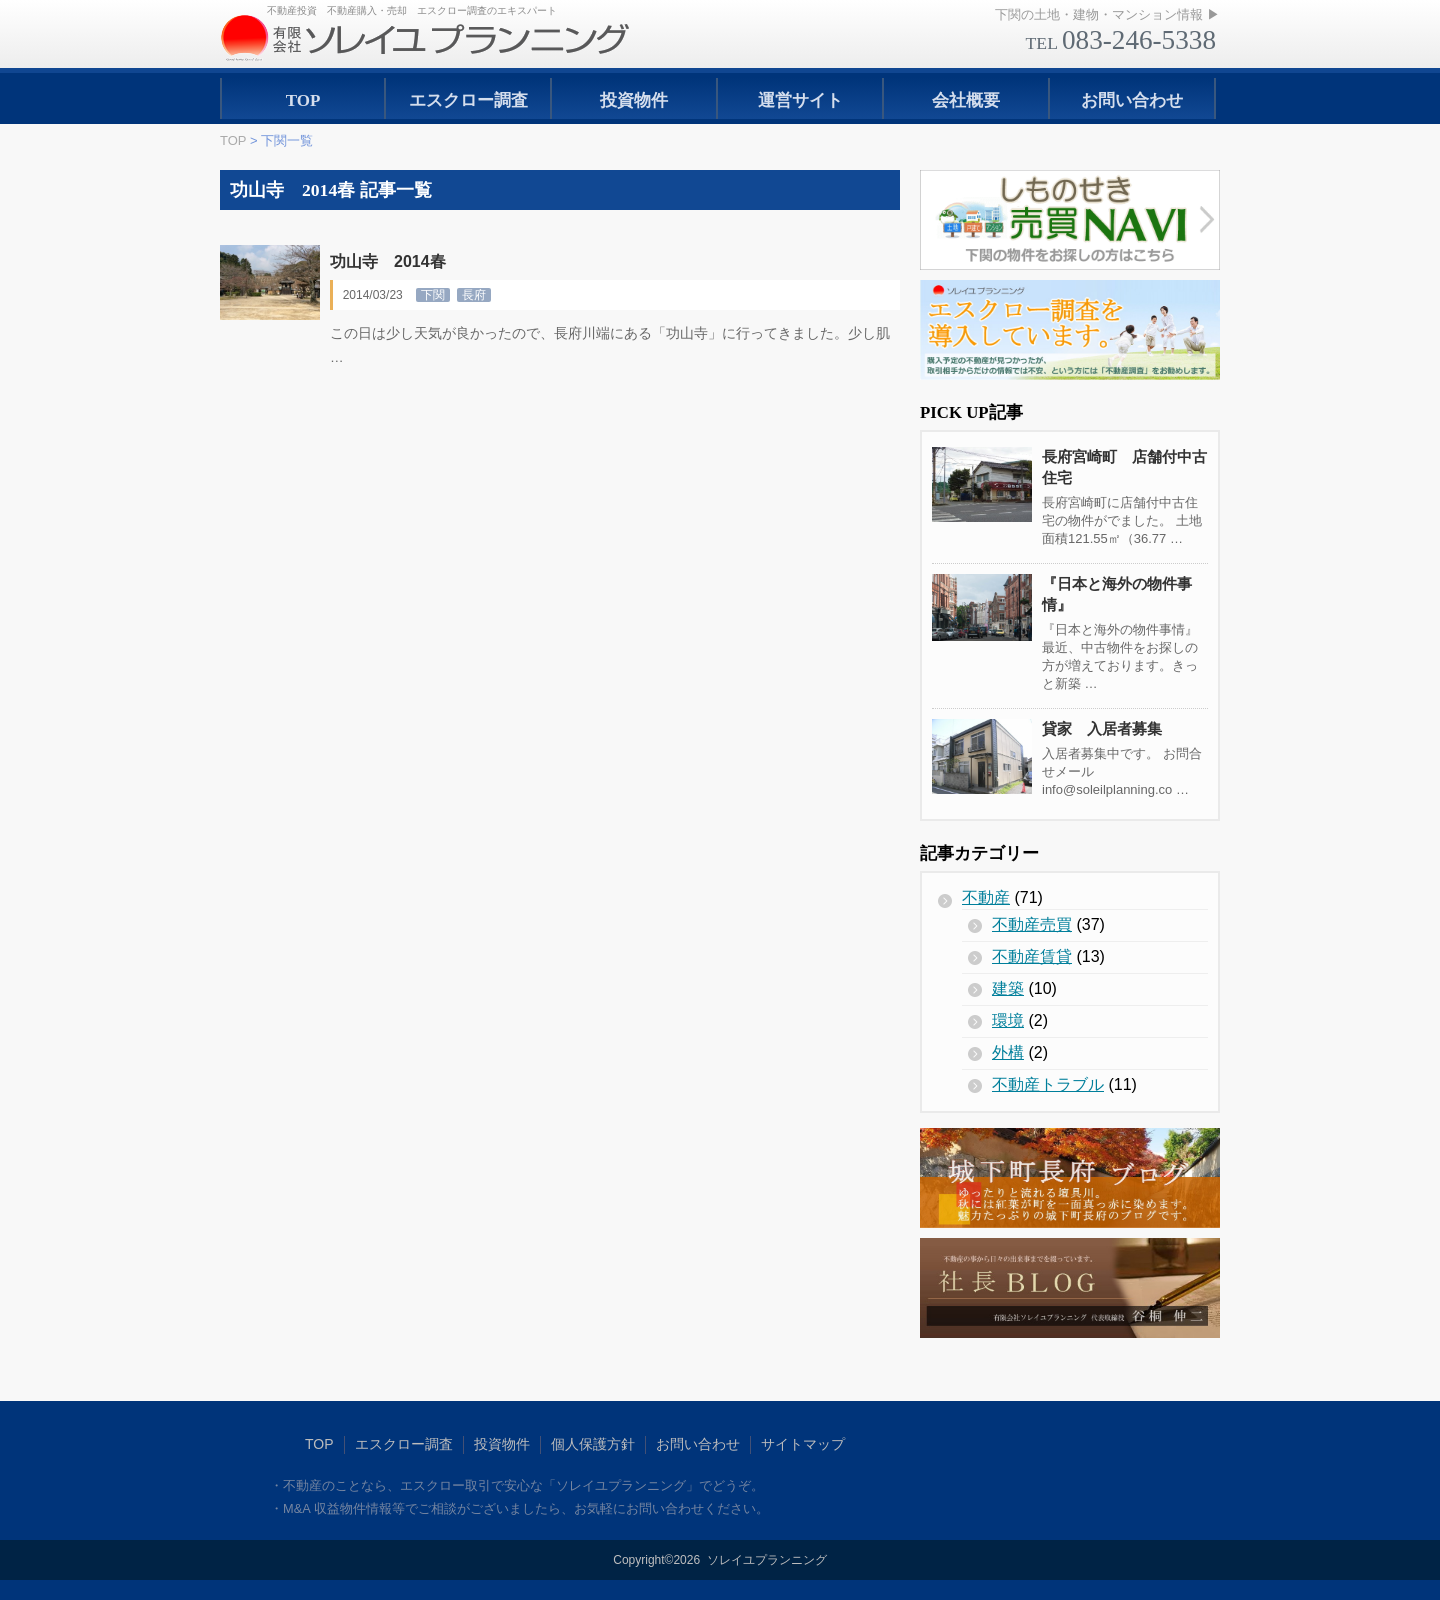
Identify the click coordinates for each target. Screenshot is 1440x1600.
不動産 (986, 897)
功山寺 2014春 (388, 261)
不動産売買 (1032, 924)
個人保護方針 (593, 1444)
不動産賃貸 (1032, 956)
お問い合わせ (1132, 100)
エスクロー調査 (468, 100)
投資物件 (634, 100)
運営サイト (800, 100)
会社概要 (966, 100)
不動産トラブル (1048, 1084)
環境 (1008, 1020)
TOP (303, 100)
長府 (474, 295)
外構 (1008, 1052)
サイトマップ (803, 1444)
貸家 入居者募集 (1102, 728)
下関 (433, 295)
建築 (1008, 988)
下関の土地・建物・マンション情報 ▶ (1107, 14)
